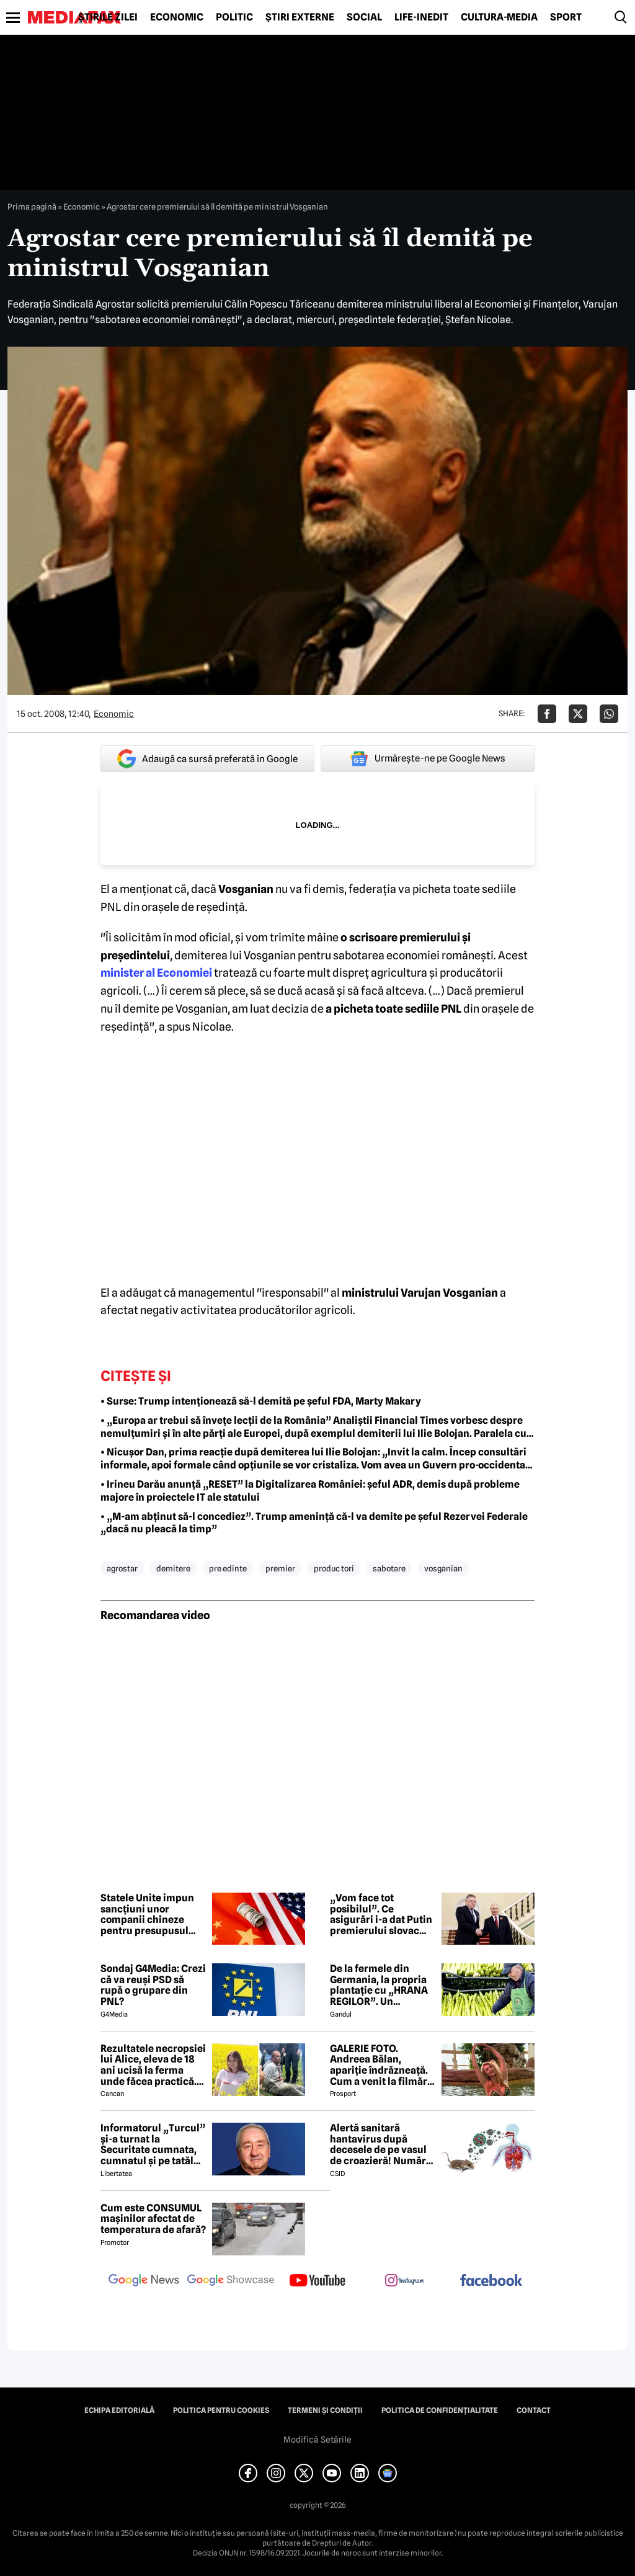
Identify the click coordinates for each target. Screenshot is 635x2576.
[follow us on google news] (143, 2281)
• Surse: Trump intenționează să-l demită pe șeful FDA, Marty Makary (260, 1401)
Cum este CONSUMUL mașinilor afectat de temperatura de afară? (153, 2219)
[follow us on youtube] (317, 2281)
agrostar (122, 1568)
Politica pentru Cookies (221, 2410)
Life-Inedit (421, 17)
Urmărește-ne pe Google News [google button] (427, 758)
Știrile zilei (108, 17)
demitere (173, 1568)
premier (280, 1568)
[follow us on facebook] (491, 2281)
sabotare (389, 1568)
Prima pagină (31, 206)
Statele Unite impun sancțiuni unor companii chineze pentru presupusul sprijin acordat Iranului (147, 1914)
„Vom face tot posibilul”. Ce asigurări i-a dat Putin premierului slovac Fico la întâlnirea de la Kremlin (381, 1914)
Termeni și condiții (325, 2410)
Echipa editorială (119, 2410)
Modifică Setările (317, 2440)
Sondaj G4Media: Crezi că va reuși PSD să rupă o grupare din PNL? (153, 1985)
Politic (234, 17)
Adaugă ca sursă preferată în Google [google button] (207, 758)
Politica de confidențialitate (439, 2410)
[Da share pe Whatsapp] (609, 713)
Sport (566, 17)
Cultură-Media (499, 17)
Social (364, 17)
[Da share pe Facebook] (547, 713)
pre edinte (228, 1568)
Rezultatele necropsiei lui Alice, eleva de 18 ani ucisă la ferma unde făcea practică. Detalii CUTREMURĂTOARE (153, 2065)
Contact (534, 2410)
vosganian (443, 1568)
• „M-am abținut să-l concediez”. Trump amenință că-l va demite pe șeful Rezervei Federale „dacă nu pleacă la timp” (314, 1523)
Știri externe (299, 17)
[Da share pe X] (578, 713)
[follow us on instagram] (404, 2281)
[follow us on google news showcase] (230, 2281)
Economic (176, 17)
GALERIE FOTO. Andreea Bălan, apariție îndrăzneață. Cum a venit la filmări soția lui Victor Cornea (382, 2065)
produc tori (334, 1568)
